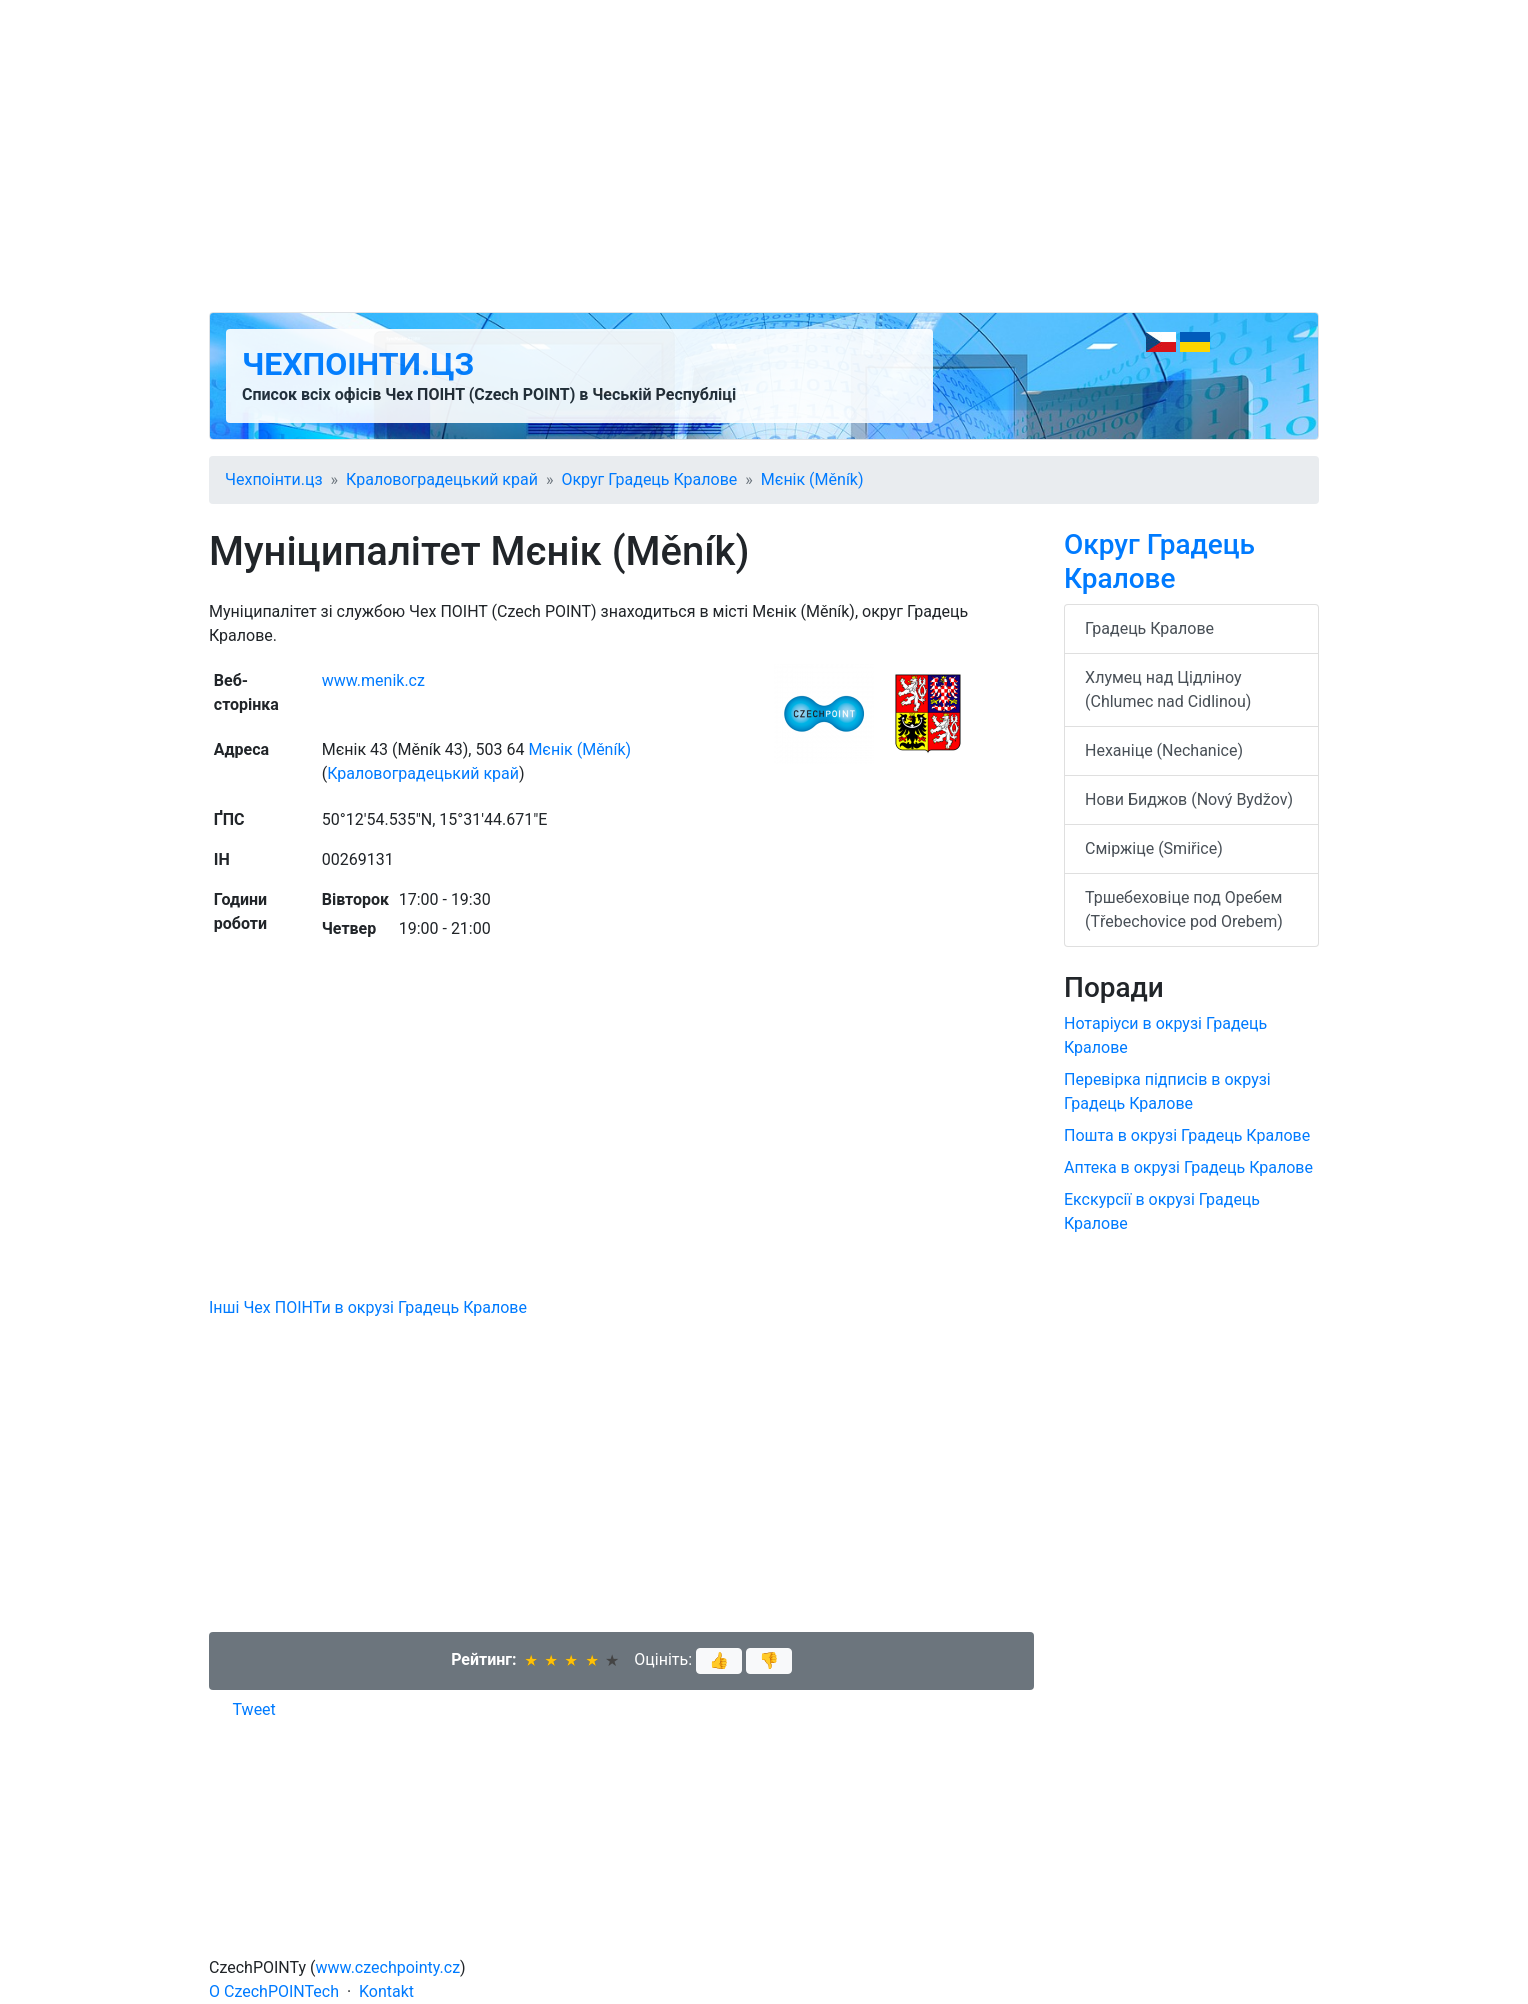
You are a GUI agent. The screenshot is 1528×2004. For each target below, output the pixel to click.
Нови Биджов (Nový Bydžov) (1189, 799)
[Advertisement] (764, 156)
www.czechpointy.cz (388, 1967)
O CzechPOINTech (274, 1991)
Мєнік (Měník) (812, 479)
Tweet (254, 1709)
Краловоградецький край (442, 479)
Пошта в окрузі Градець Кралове (1187, 1135)
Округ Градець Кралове (649, 479)
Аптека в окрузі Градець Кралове (1188, 1167)
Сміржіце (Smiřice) (1154, 848)
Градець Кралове (1149, 628)
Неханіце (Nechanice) (1164, 750)
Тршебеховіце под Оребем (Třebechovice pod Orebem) (1184, 909)
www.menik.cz (373, 680)
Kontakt (386, 1991)
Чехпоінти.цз (358, 364)
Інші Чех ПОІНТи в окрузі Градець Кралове (368, 1307)
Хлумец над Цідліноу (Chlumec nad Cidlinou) (1168, 689)
